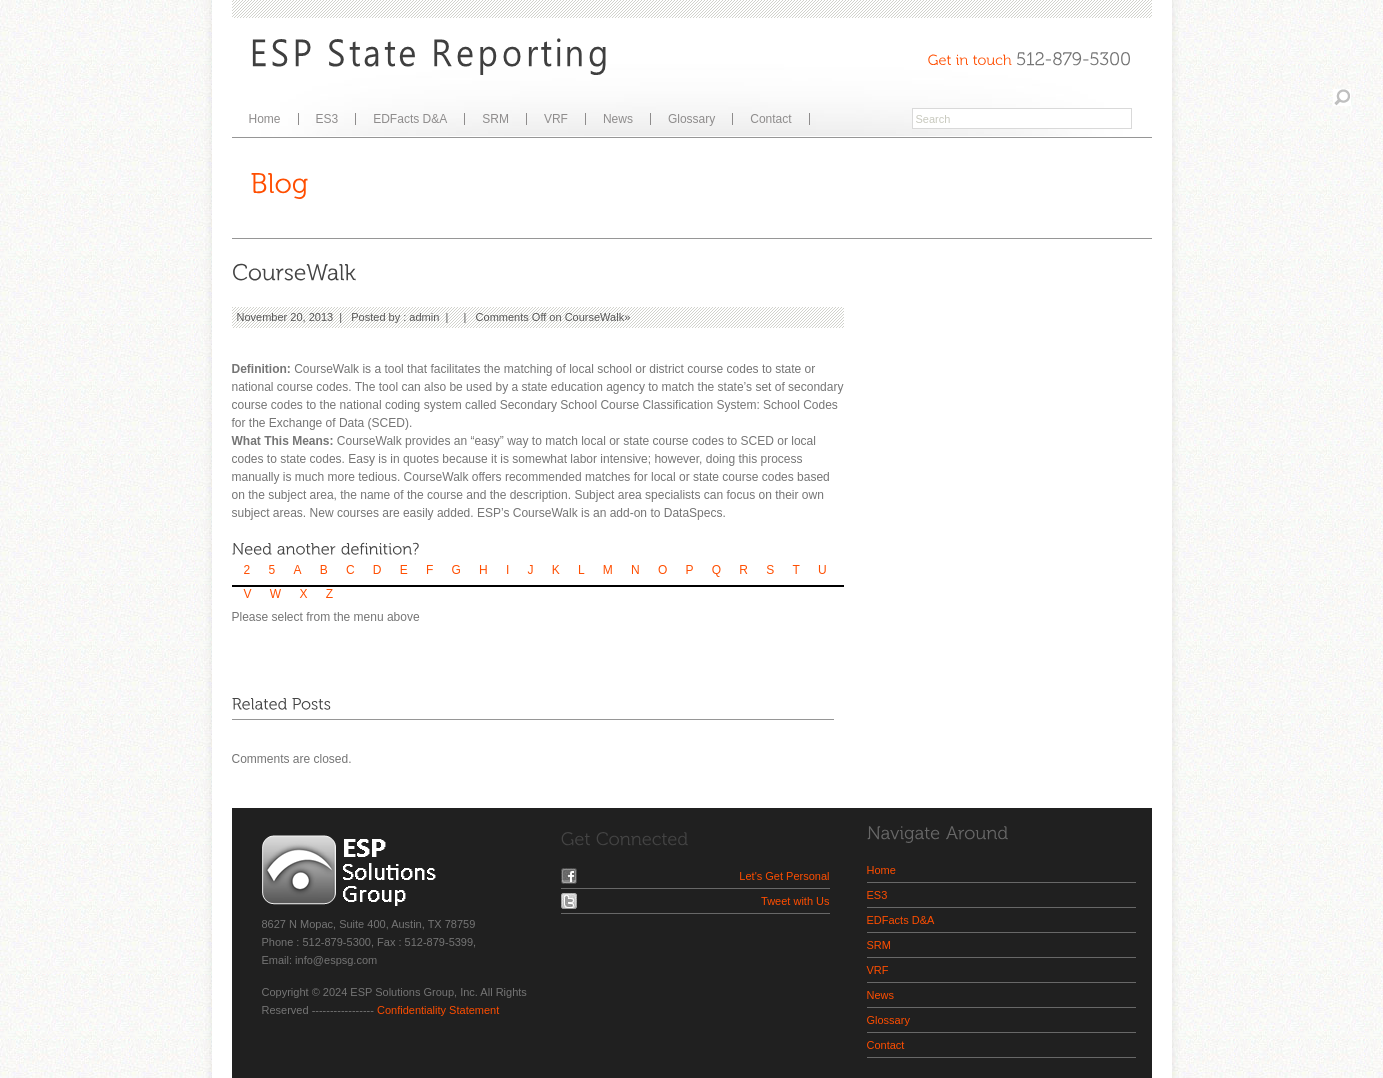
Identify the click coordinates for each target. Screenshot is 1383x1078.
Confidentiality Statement (438, 1010)
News (618, 119)
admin (424, 317)
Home (265, 119)
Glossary (691, 119)
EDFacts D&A (410, 119)
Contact (770, 119)
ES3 (327, 119)
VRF (556, 119)
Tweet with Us (795, 901)
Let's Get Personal (784, 876)
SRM (495, 119)
